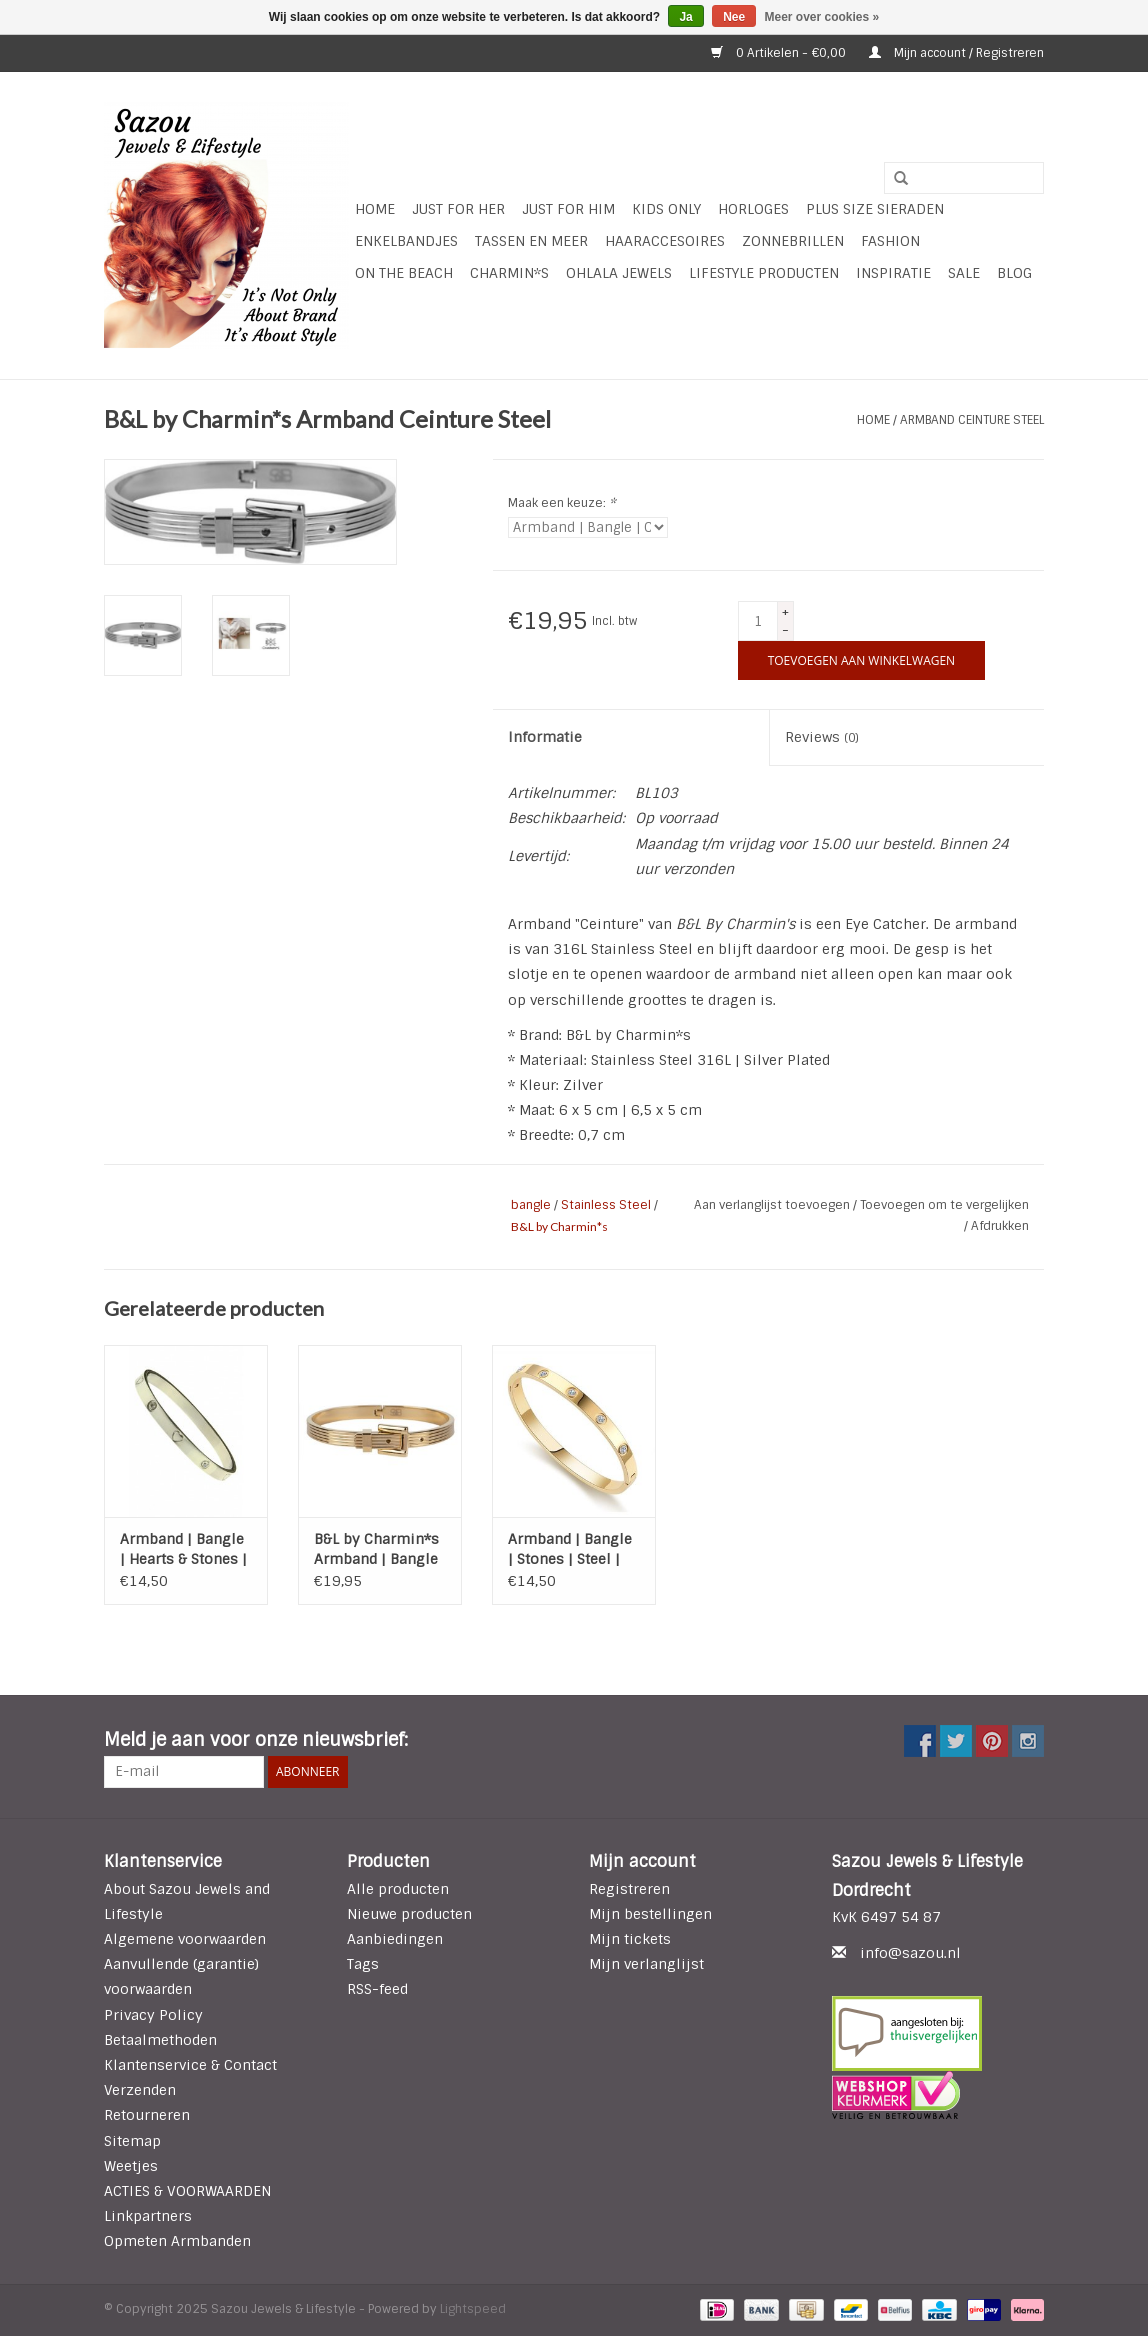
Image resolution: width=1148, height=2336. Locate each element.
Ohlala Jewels (619, 273)
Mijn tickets (630, 1939)
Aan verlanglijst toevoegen (773, 1205)
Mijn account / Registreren (956, 53)
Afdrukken (1000, 1226)
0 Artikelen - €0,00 (780, 53)
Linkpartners (148, 2216)
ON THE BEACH (404, 273)
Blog (1014, 273)
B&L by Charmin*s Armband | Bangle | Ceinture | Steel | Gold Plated (376, 1549)
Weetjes (131, 2166)
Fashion (890, 241)
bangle (531, 1205)
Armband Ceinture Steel (972, 420)
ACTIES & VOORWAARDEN (187, 2191)
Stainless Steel (606, 1205)
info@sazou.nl (910, 1953)
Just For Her (458, 209)
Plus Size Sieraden (875, 209)
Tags (363, 1964)
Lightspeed (473, 2309)
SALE (964, 273)
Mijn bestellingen (650, 1914)
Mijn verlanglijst (646, 1964)
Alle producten (398, 1889)
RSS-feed (377, 1989)
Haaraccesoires (665, 241)
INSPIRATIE (893, 273)
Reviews (822, 737)
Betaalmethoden (160, 2040)
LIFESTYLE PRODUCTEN (764, 273)
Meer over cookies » (822, 17)
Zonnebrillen (793, 241)
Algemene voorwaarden (185, 1939)
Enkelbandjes (406, 241)
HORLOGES (753, 209)
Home (375, 209)
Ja (685, 17)
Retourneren (147, 2115)
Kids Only (666, 209)
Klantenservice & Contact (190, 2065)
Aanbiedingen (395, 1939)
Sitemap (132, 2141)
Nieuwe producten (409, 1914)
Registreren (629, 1889)
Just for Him (568, 209)
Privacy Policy (153, 2015)
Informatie (545, 737)
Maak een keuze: (562, 503)
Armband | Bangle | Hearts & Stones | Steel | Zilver (183, 1549)
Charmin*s (509, 273)
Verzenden (140, 2090)
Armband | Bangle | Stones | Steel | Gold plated (570, 1549)
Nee (734, 17)
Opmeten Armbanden (177, 2241)
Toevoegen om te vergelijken (944, 1205)
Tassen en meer (531, 241)
